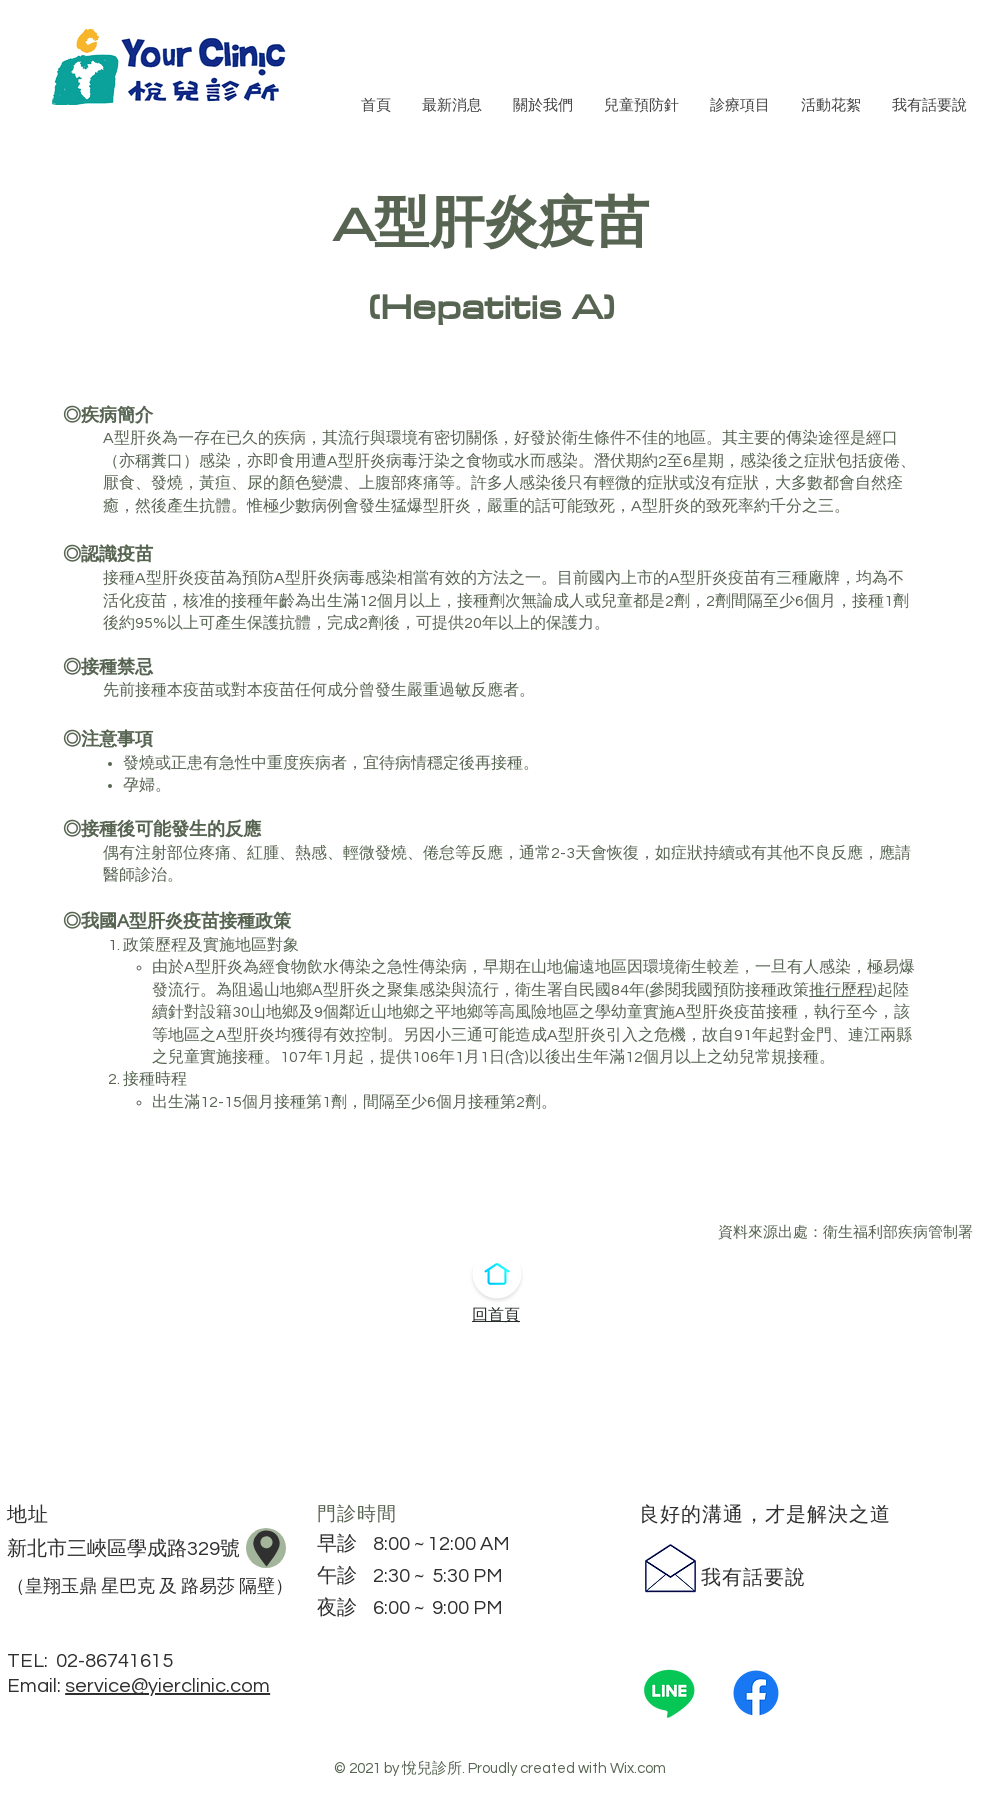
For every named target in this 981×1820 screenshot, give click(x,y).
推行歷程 (841, 990)
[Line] (669, 1693)
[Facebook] (756, 1693)
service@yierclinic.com (167, 1686)
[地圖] (266, 1548)
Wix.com (638, 1768)
